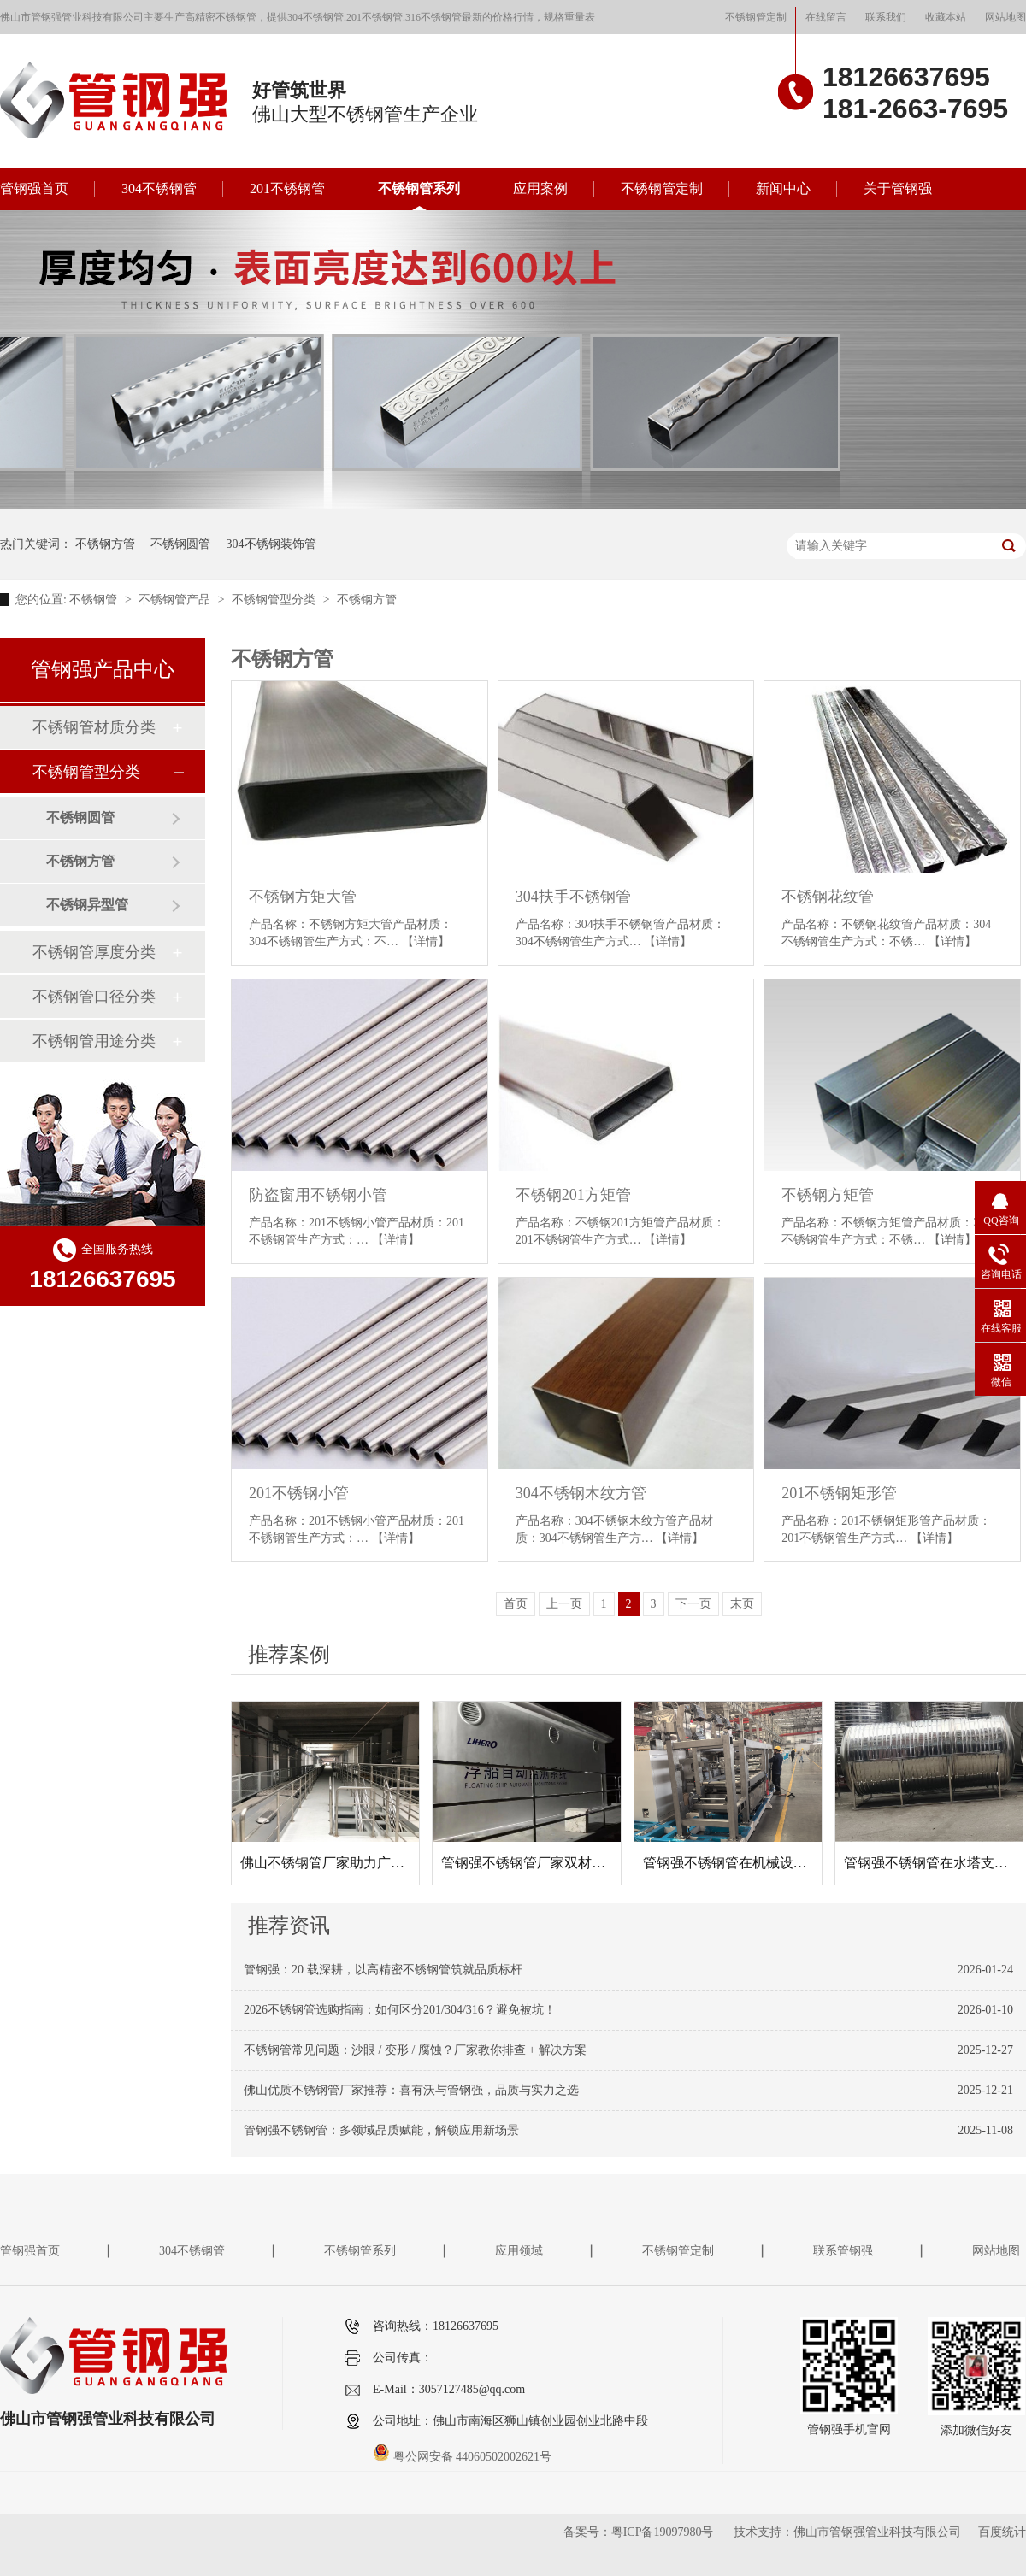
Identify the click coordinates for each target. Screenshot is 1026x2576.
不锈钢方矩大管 (303, 896)
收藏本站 (945, 17)
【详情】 (426, 941)
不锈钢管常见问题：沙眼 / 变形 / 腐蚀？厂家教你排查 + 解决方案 (415, 2050)
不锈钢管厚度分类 (94, 952)
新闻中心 (783, 188)
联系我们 (885, 17)
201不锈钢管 (287, 188)
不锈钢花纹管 (827, 896)
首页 (516, 1603)
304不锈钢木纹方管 (581, 1493)
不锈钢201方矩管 (573, 1194)
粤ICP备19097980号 (662, 2532)
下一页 (693, 1603)
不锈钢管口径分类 (94, 996)
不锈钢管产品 (176, 599)
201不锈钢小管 (299, 1493)
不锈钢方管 (105, 544)
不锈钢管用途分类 (94, 1041)
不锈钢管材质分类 (94, 727)
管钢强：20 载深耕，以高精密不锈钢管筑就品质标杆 (383, 1969)
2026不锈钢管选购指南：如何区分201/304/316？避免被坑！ (400, 2009)
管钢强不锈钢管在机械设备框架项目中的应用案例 (793, 1863)
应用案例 (540, 188)
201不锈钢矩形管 (839, 1493)
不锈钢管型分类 (275, 599)
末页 (742, 1603)
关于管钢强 (898, 188)
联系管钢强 (843, 2250)
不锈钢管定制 (756, 17)
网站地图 (1005, 17)
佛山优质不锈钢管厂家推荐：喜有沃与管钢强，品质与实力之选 (411, 2090)
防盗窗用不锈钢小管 (318, 1194)
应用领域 (519, 2250)
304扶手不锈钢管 (573, 896)
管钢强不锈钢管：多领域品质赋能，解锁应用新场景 (381, 2130)
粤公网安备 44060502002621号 (462, 2456)
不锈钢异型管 (87, 904)
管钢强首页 (34, 188)
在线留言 (825, 17)
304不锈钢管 (159, 188)
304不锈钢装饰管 (271, 544)
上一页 (564, 1603)
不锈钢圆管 (180, 544)
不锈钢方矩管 (827, 1194)
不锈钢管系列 (419, 188)
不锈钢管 (95, 599)
